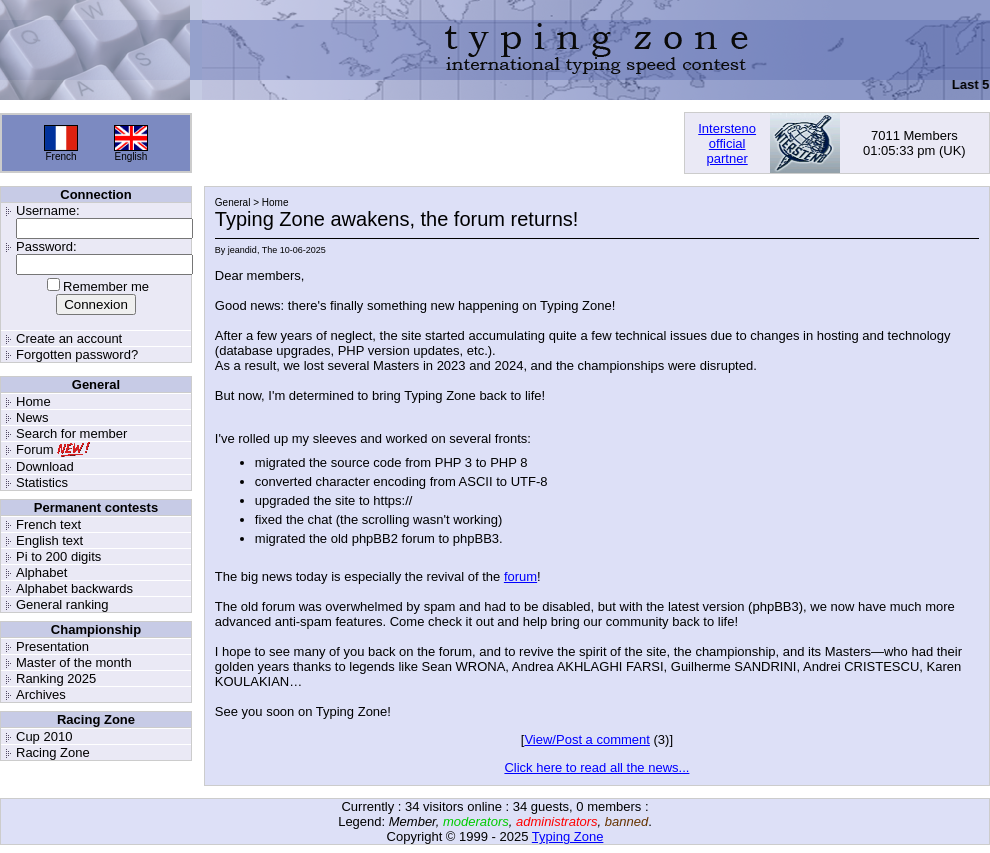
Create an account (69, 338)
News (32, 417)
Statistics (42, 482)
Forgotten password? (77, 354)
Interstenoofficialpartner (727, 143)
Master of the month (74, 662)
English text (49, 540)
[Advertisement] (438, 143)
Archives (41, 694)
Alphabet (41, 572)
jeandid (242, 250)
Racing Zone (53, 752)
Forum (35, 449)
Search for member (71, 433)
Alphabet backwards (74, 588)
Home (33, 401)
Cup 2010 (44, 736)
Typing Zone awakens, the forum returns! (397, 219)
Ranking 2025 (56, 678)
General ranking (62, 604)
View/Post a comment (586, 739)
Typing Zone (568, 836)
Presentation (52, 646)
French (60, 156)
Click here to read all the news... (596, 767)
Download (45, 466)
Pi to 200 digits (58, 556)
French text (48, 524)
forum (520, 576)
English (131, 156)
